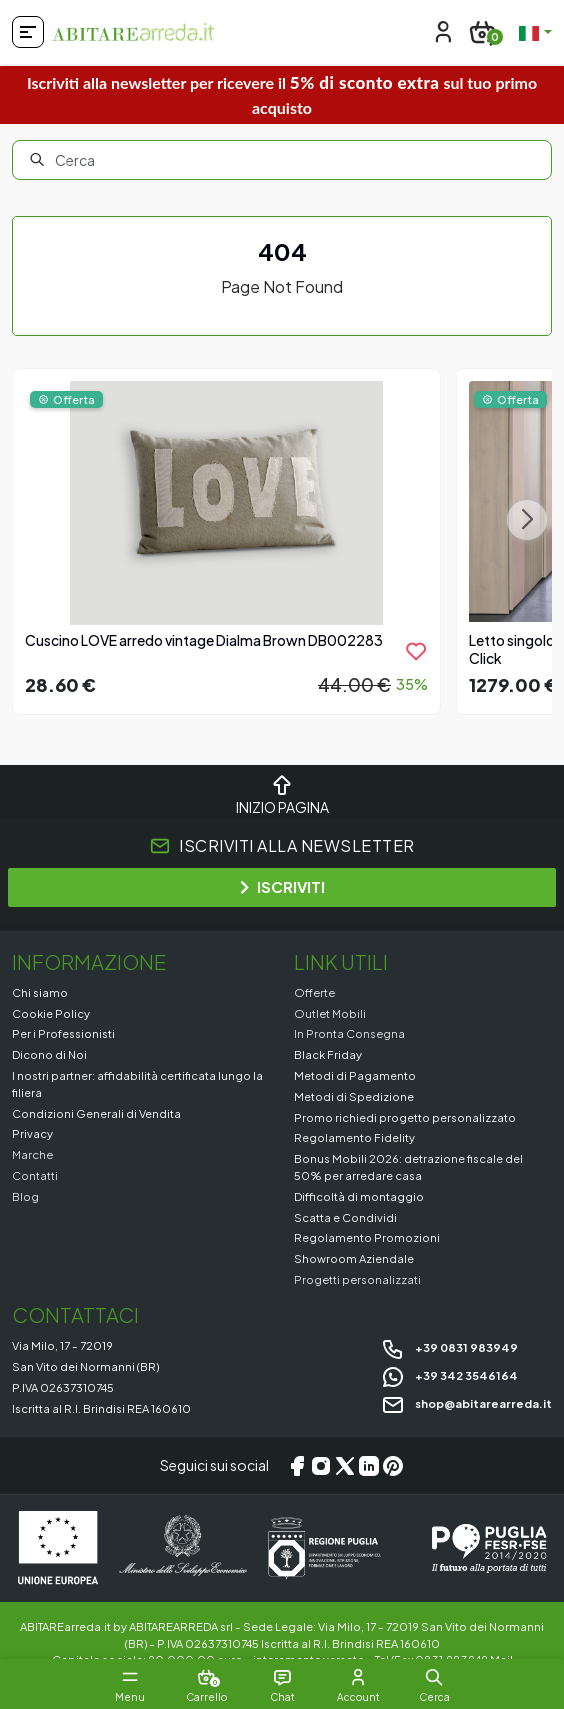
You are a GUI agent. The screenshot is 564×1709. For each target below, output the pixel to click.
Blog (25, 1196)
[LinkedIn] (369, 1466)
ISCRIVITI (282, 886)
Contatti (35, 1175)
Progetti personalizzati (357, 1279)
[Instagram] (321, 1466)
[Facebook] (297, 1466)
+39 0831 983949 (449, 1347)
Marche (32, 1154)
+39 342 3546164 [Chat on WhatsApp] (449, 1375)
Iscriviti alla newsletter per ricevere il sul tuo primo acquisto (282, 94)
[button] (434, 1677)
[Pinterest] (393, 1466)
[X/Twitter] (345, 1466)
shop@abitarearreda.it (466, 1403)
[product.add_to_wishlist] (416, 651)
